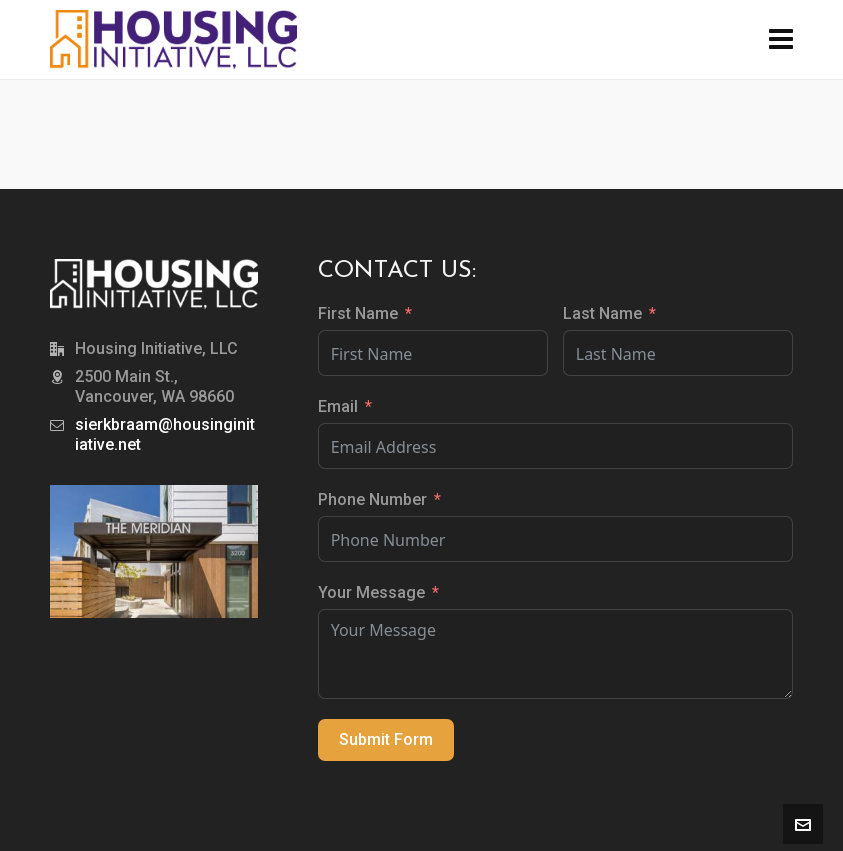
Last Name (602, 313)
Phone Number (372, 499)
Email (338, 406)
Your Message (371, 592)
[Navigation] (781, 40)
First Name (358, 313)
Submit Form (386, 739)
